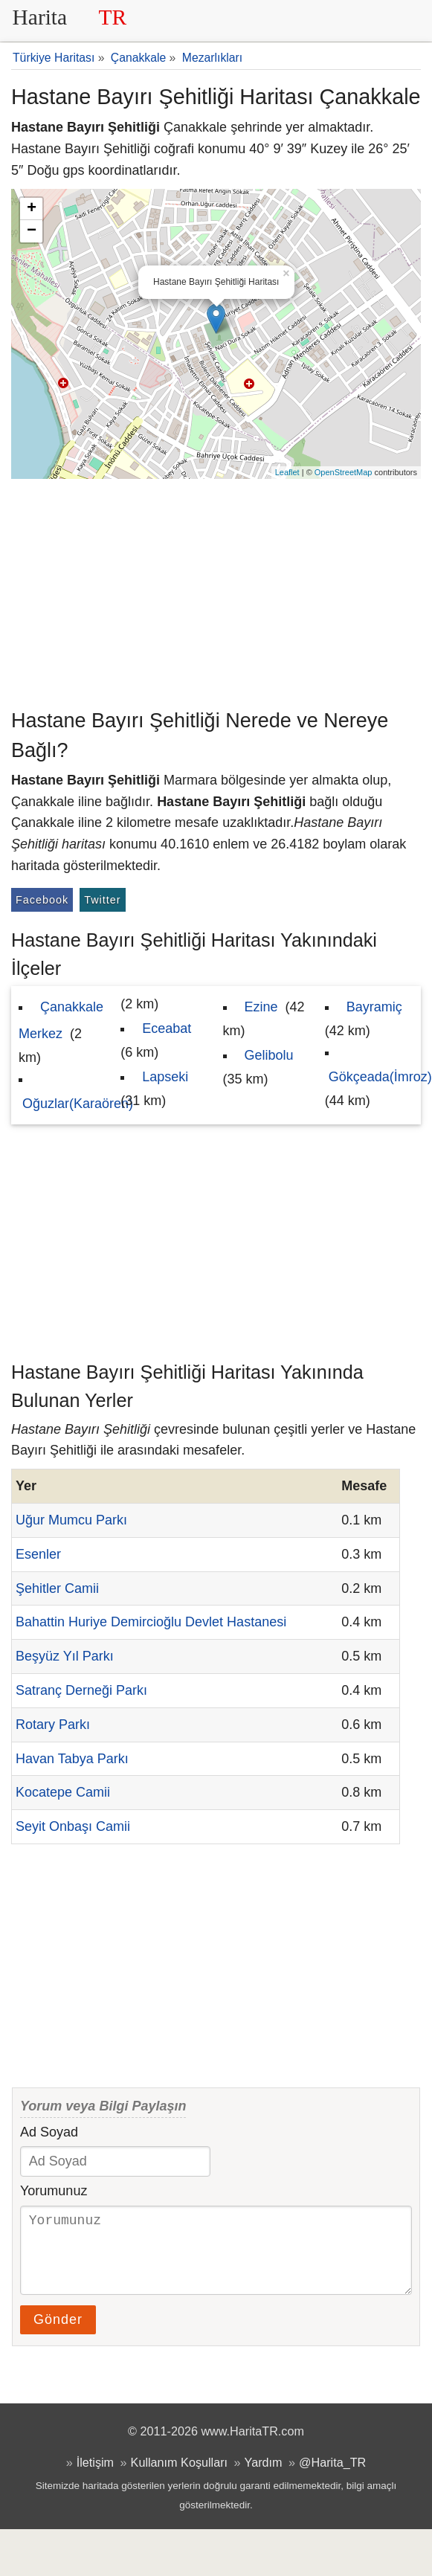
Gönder (58, 2334)
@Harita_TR (332, 2477)
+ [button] (31, 209)
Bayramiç (374, 1006)
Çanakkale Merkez (61, 1020)
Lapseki (165, 1076)
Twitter (102, 900)
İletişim (95, 2477)
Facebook (42, 900)
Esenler (38, 1554)
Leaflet (287, 472)
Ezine (261, 1006)
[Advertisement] (216, 590)
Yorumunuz (53, 2190)
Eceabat (166, 1028)
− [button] (31, 231)
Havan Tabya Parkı (72, 1758)
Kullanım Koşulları (179, 2477)
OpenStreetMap (344, 472)
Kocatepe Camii (63, 1792)
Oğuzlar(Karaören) (77, 1103)
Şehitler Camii (57, 1588)
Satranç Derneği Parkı (81, 1690)
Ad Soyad (49, 2132)
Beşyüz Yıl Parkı (65, 1656)
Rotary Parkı (53, 1724)
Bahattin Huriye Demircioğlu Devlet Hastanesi (151, 1621)
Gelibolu (269, 1055)
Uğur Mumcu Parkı (71, 1520)
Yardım (264, 2477)
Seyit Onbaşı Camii (73, 1826)
